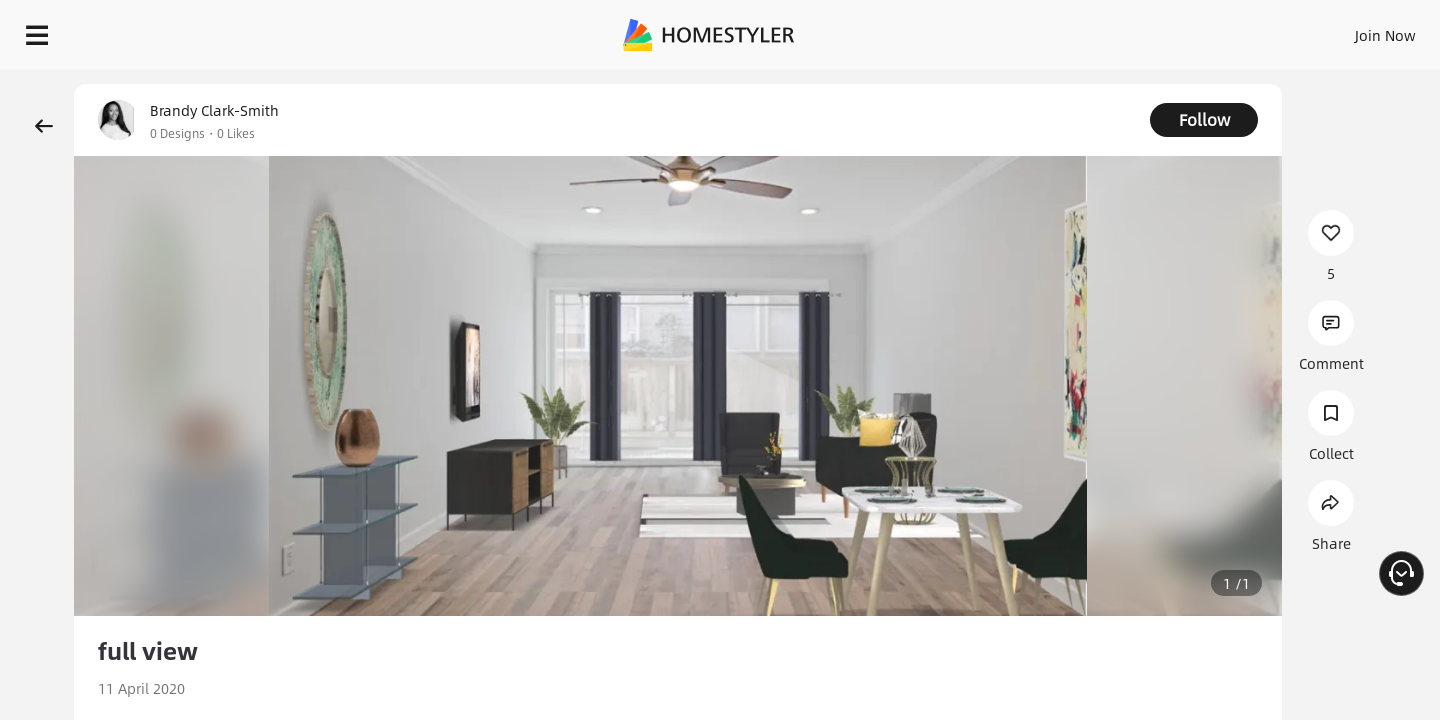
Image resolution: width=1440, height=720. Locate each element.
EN (1214, 30)
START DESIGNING (1340, 30)
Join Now (1144, 30)
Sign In (1070, 30)
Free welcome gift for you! (1024, 84)
